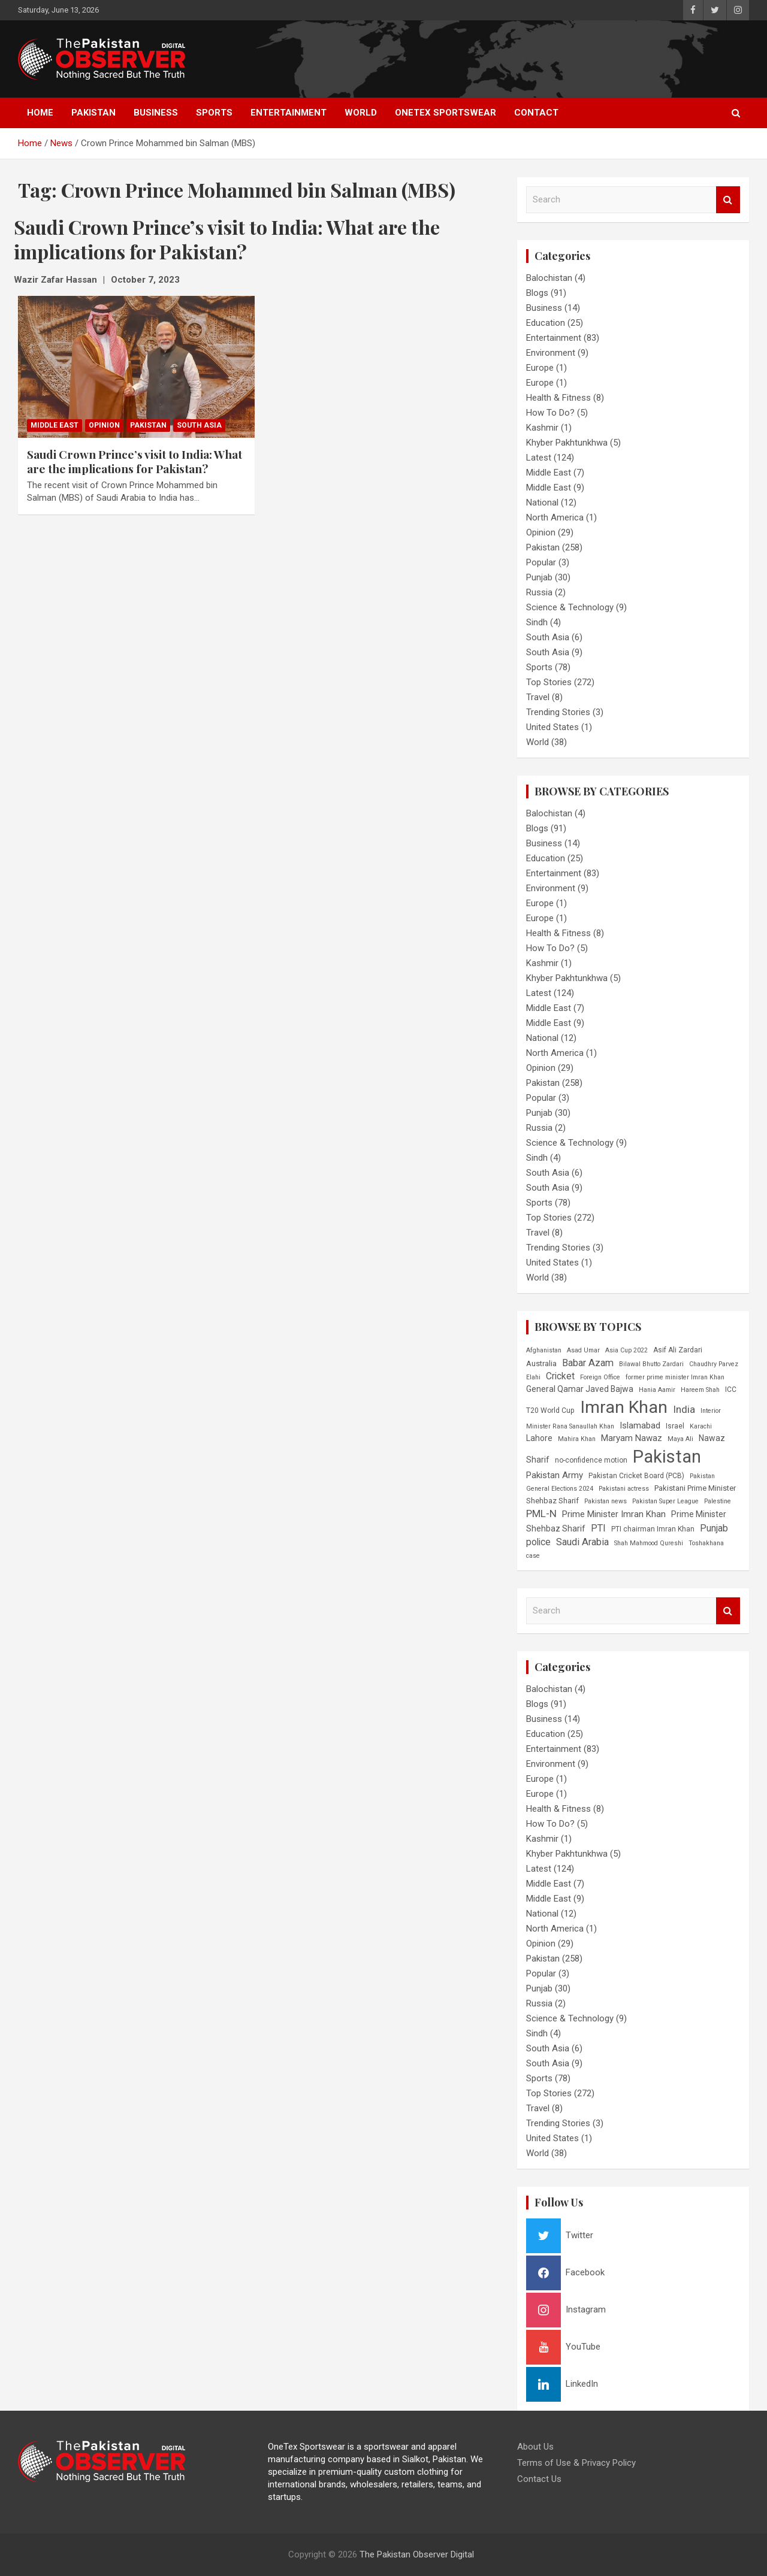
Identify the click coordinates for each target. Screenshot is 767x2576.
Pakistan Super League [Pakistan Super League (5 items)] (665, 1501)
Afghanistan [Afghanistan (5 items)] (543, 1350)
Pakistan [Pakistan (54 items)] (667, 1456)
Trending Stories (558, 712)
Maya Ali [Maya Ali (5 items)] (680, 1439)
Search (728, 199)
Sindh (537, 622)
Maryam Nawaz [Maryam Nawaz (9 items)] (631, 1438)
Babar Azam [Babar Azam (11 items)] (588, 1363)
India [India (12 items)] (684, 1409)
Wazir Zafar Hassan (55, 279)
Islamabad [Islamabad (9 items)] (640, 1425)
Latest (538, 457)
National (542, 502)
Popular (541, 562)
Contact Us (539, 2479)
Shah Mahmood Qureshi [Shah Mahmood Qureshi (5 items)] (648, 1543)
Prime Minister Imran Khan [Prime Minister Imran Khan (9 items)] (614, 1514)
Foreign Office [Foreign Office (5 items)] (600, 1377)
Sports (214, 112)
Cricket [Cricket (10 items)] (560, 1376)
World (361, 112)
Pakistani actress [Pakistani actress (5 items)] (624, 1489)
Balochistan (549, 278)
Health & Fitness (558, 397)
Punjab (539, 577)
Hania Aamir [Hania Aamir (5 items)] (657, 1390)
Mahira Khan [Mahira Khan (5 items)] (577, 1439)
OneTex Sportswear (445, 112)
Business (156, 112)
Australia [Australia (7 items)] (541, 1363)
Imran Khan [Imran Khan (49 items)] (624, 1407)
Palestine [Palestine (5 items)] (717, 1501)
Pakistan (93, 112)
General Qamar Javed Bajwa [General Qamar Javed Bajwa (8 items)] (579, 1389)
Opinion (104, 425)
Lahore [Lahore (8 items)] (539, 1438)
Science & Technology (570, 607)
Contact (536, 112)
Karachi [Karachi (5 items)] (701, 1426)
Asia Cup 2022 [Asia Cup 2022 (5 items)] (626, 1350)
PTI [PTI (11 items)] (598, 1528)
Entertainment (288, 112)
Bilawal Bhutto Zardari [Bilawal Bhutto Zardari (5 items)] (651, 1364)
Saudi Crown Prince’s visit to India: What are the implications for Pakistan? (134, 461)
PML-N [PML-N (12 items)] (541, 1513)
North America (555, 517)
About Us (535, 2446)
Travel (537, 697)
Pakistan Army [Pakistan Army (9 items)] (554, 1475)
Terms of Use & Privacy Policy (576, 2462)
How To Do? (550, 412)
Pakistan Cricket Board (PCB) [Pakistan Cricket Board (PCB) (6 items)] (636, 1476)
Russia (539, 592)
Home (40, 112)
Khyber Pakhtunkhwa (567, 442)
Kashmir (542, 427)
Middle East (54, 425)
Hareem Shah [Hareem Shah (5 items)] (700, 1390)
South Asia (199, 425)
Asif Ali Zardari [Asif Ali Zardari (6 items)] (677, 1350)
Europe (540, 367)
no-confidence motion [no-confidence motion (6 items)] (591, 1460)
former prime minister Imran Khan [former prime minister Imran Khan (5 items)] (675, 1377)
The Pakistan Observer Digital (417, 2554)
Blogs (537, 292)
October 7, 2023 (145, 279)
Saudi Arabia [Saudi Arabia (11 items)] (582, 1542)
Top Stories (549, 682)
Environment (550, 352)
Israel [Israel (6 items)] (675, 1426)
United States (552, 727)
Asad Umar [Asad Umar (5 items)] (583, 1350)
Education (545, 322)
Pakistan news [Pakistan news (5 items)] (605, 1501)
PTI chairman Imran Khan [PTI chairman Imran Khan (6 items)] (652, 1529)
